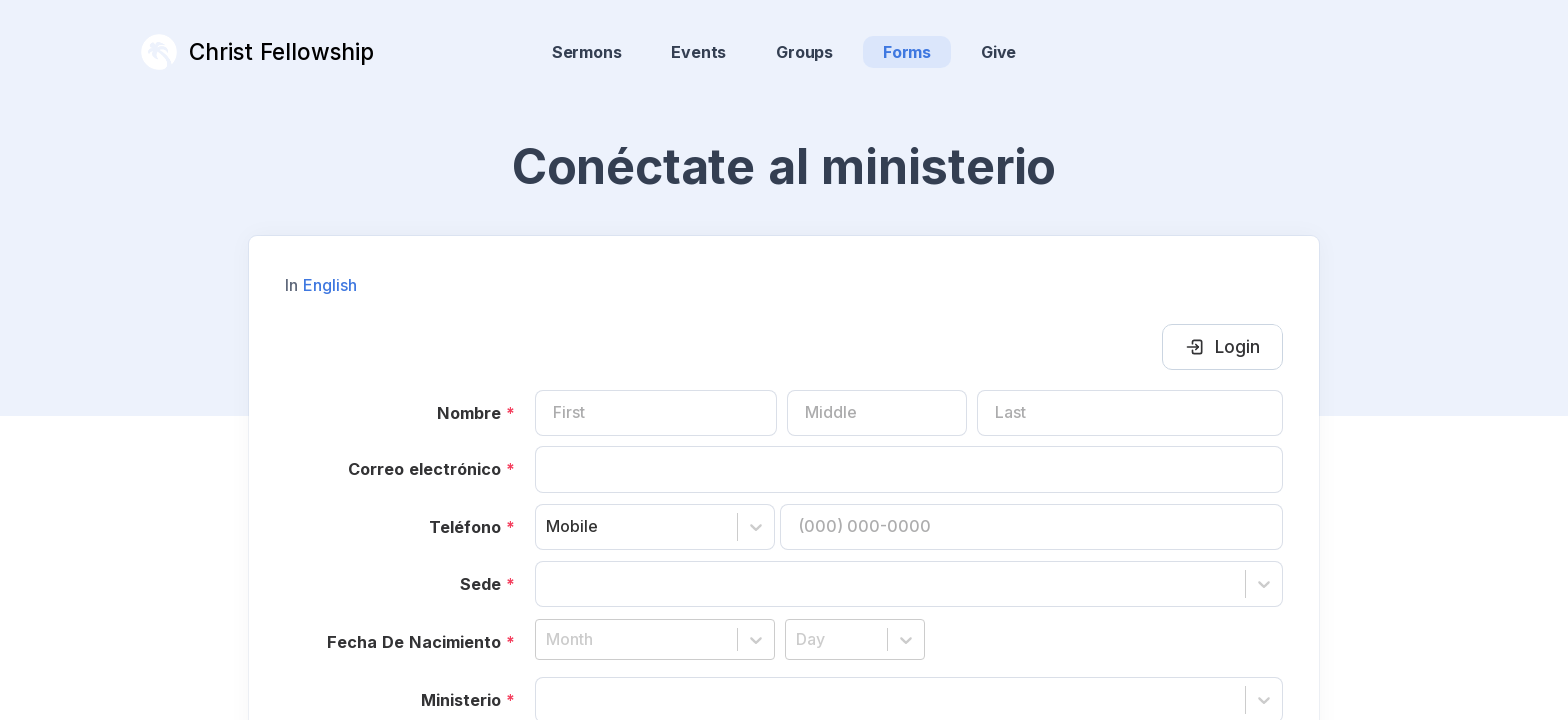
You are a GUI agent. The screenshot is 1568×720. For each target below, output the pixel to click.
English (330, 253)
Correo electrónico (431, 437)
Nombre (476, 381)
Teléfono (472, 495)
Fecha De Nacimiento (421, 610)
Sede (487, 552)
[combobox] (548, 494)
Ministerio (468, 668)
